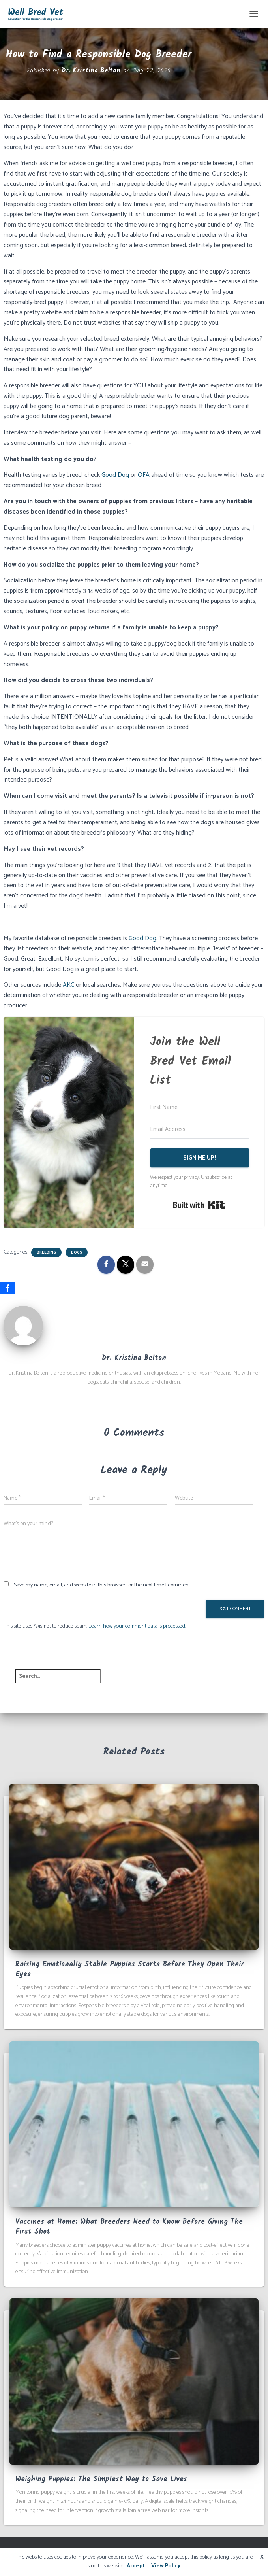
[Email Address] (199, 1129)
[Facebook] (7, 1288)
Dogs (76, 1252)
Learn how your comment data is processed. (137, 1626)
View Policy (165, 2565)
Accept (136, 2565)
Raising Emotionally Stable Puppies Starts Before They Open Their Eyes (129, 1969)
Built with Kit (199, 1205)
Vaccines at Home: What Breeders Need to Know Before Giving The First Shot (129, 2227)
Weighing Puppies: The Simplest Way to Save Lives (101, 2479)
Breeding (46, 1252)
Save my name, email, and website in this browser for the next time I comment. (102, 1585)
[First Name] (199, 1107)
